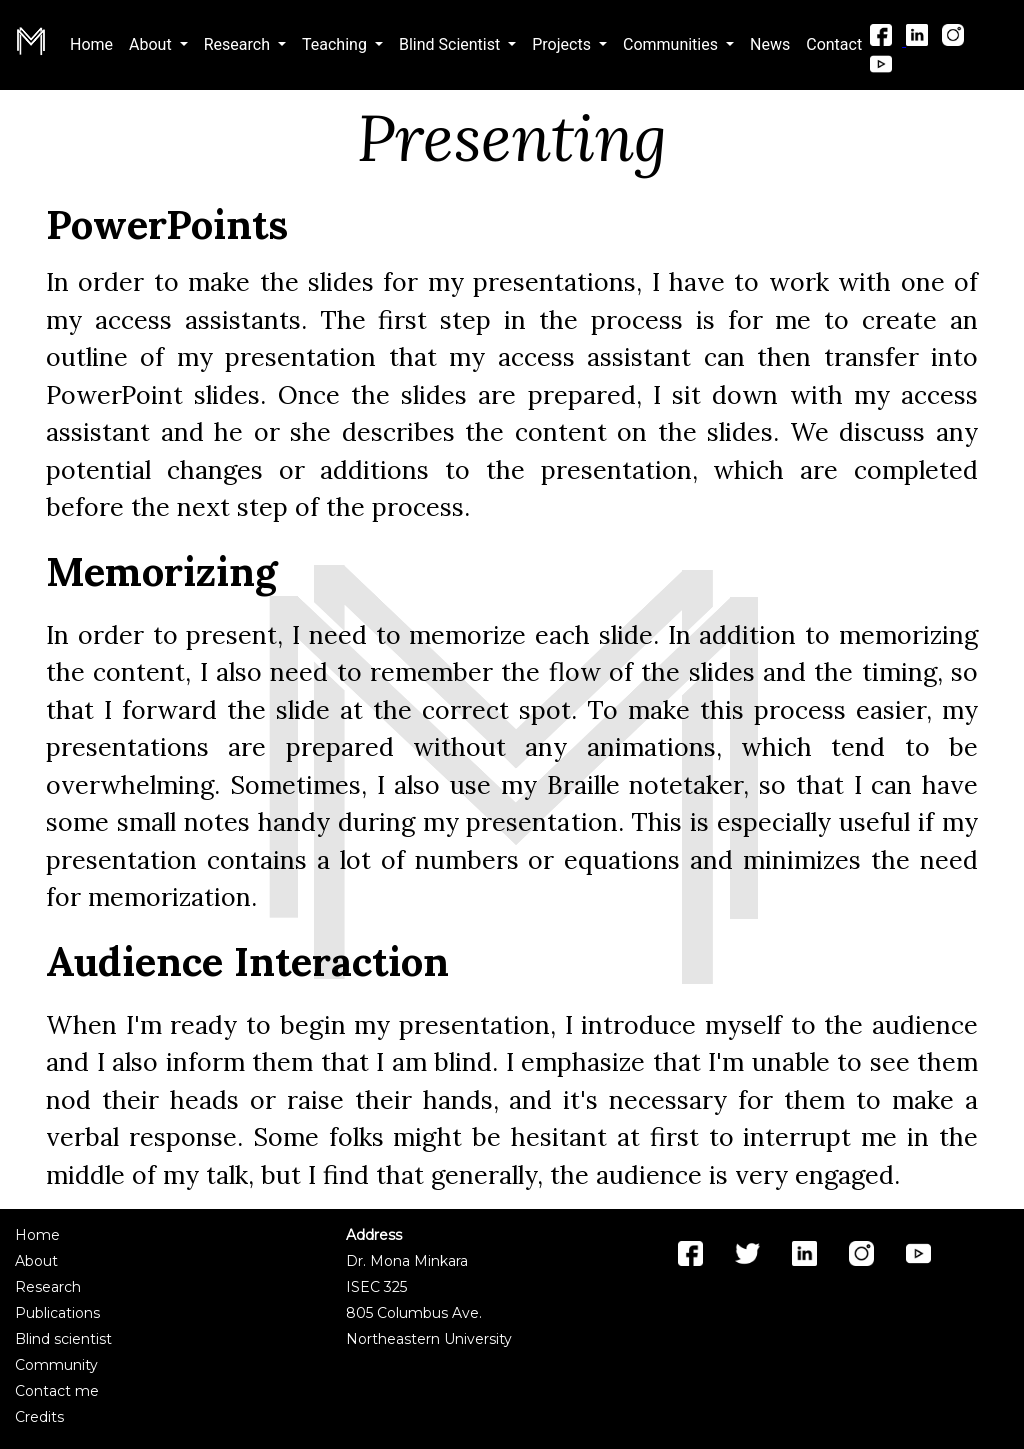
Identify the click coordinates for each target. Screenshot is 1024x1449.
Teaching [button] (336, 44)
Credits (39, 1417)
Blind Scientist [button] (451, 44)
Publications (57, 1313)
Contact (834, 44)
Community (56, 1365)
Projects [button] (563, 44)
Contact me (57, 1391)
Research (48, 1287)
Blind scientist (63, 1339)
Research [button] (239, 44)
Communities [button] (672, 44)
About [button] (152, 44)
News (770, 44)
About (36, 1261)
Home (95, 43)
